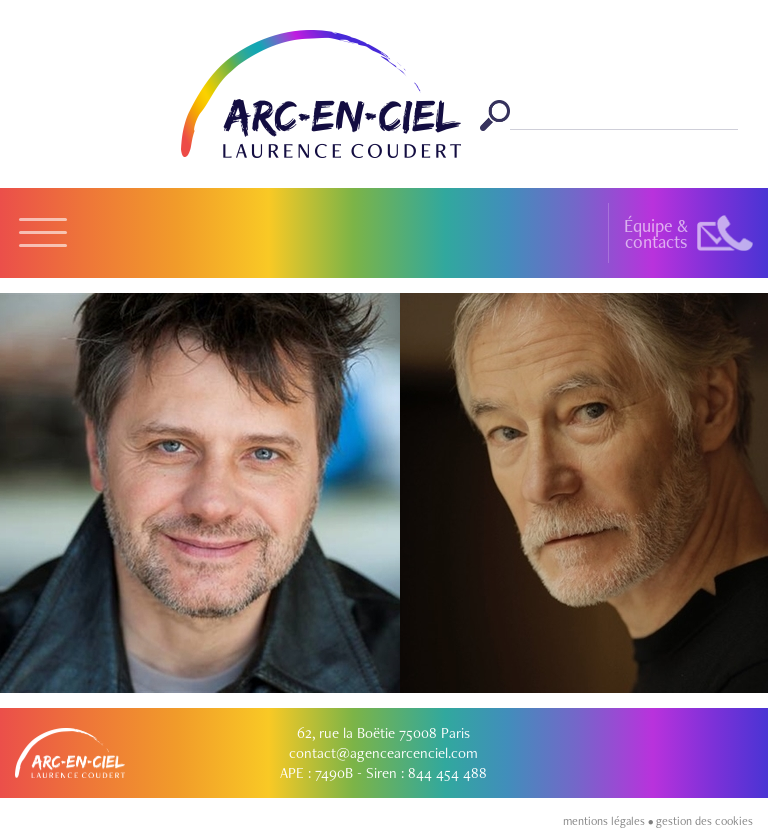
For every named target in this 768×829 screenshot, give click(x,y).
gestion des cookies (704, 821)
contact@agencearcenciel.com (383, 753)
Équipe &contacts (656, 233)
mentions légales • (609, 821)
